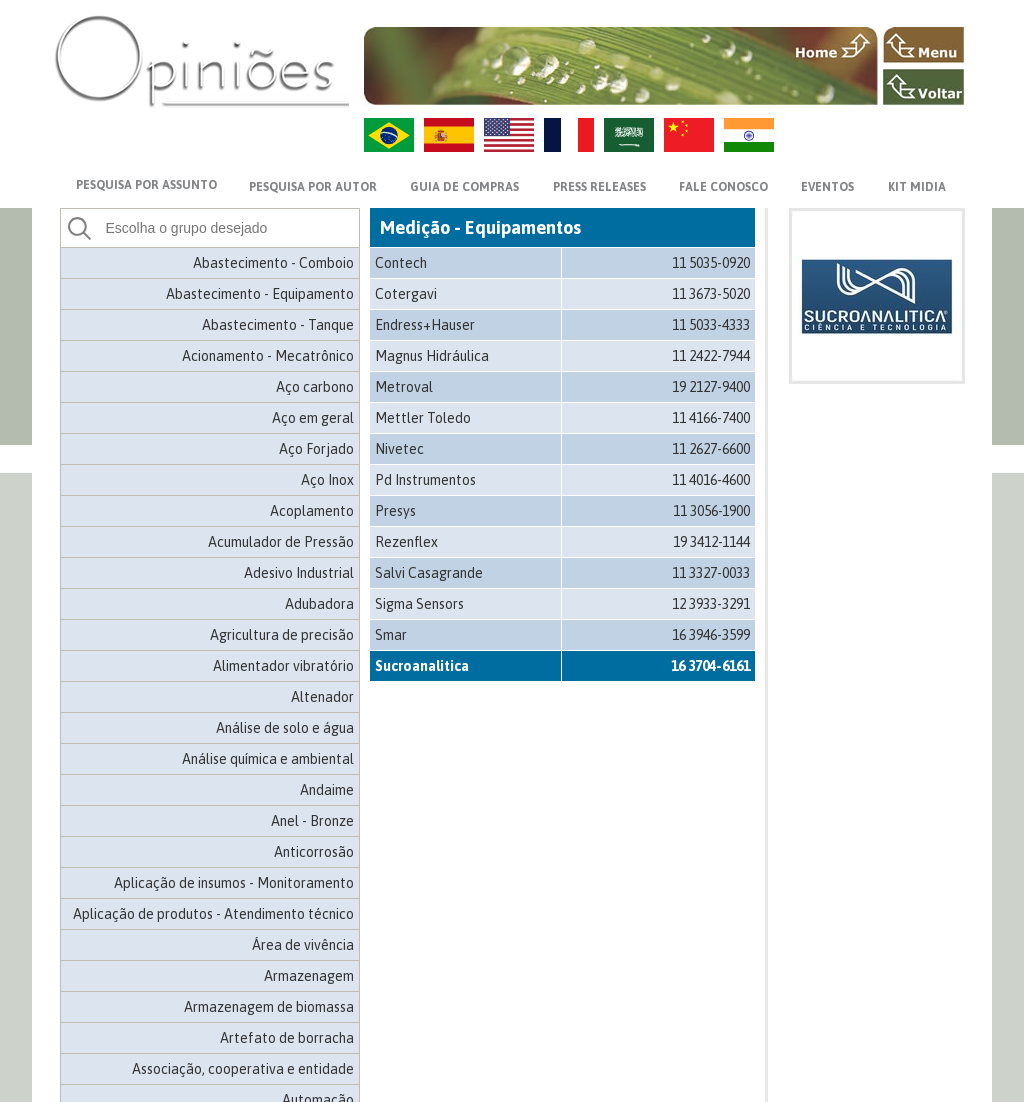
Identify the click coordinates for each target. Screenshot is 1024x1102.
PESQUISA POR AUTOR (313, 187)
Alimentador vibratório (283, 666)
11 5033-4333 (711, 325)
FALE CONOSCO (723, 187)
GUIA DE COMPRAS (464, 187)
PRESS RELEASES (599, 187)
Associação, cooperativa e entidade (243, 1069)
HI (749, 135)
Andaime (327, 790)
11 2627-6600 (711, 449)
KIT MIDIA (917, 187)
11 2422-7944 (711, 356)
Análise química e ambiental (268, 759)
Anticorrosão (314, 852)
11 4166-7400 (711, 418)
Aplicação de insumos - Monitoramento (234, 883)
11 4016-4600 (711, 480)
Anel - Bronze (312, 821)
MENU (923, 45)
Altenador (322, 697)
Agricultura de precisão (282, 635)
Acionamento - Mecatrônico (268, 356)
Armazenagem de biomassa (269, 1007)
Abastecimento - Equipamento (260, 294)
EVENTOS (827, 187)
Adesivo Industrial (299, 573)
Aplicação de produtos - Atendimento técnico (213, 914)
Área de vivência (303, 945)
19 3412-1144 (711, 542)
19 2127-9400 (711, 387)
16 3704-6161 (710, 666)
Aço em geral (313, 418)
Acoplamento (312, 511)
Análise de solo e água (285, 728)
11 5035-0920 (711, 263)
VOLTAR (923, 87)
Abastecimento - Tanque (278, 325)
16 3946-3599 (711, 635)
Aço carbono (315, 387)
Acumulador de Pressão (281, 542)
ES (449, 135)
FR (569, 135)
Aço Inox (327, 480)
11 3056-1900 (711, 511)
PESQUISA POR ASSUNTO (146, 185)
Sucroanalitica (422, 666)
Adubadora (319, 604)
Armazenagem (309, 976)
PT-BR (389, 135)
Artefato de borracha (287, 1038)
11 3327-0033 (711, 573)
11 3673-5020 (711, 294)
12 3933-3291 (711, 604)
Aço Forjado (316, 449)
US (509, 135)
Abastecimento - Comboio (273, 263)
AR (629, 135)
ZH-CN (689, 135)
